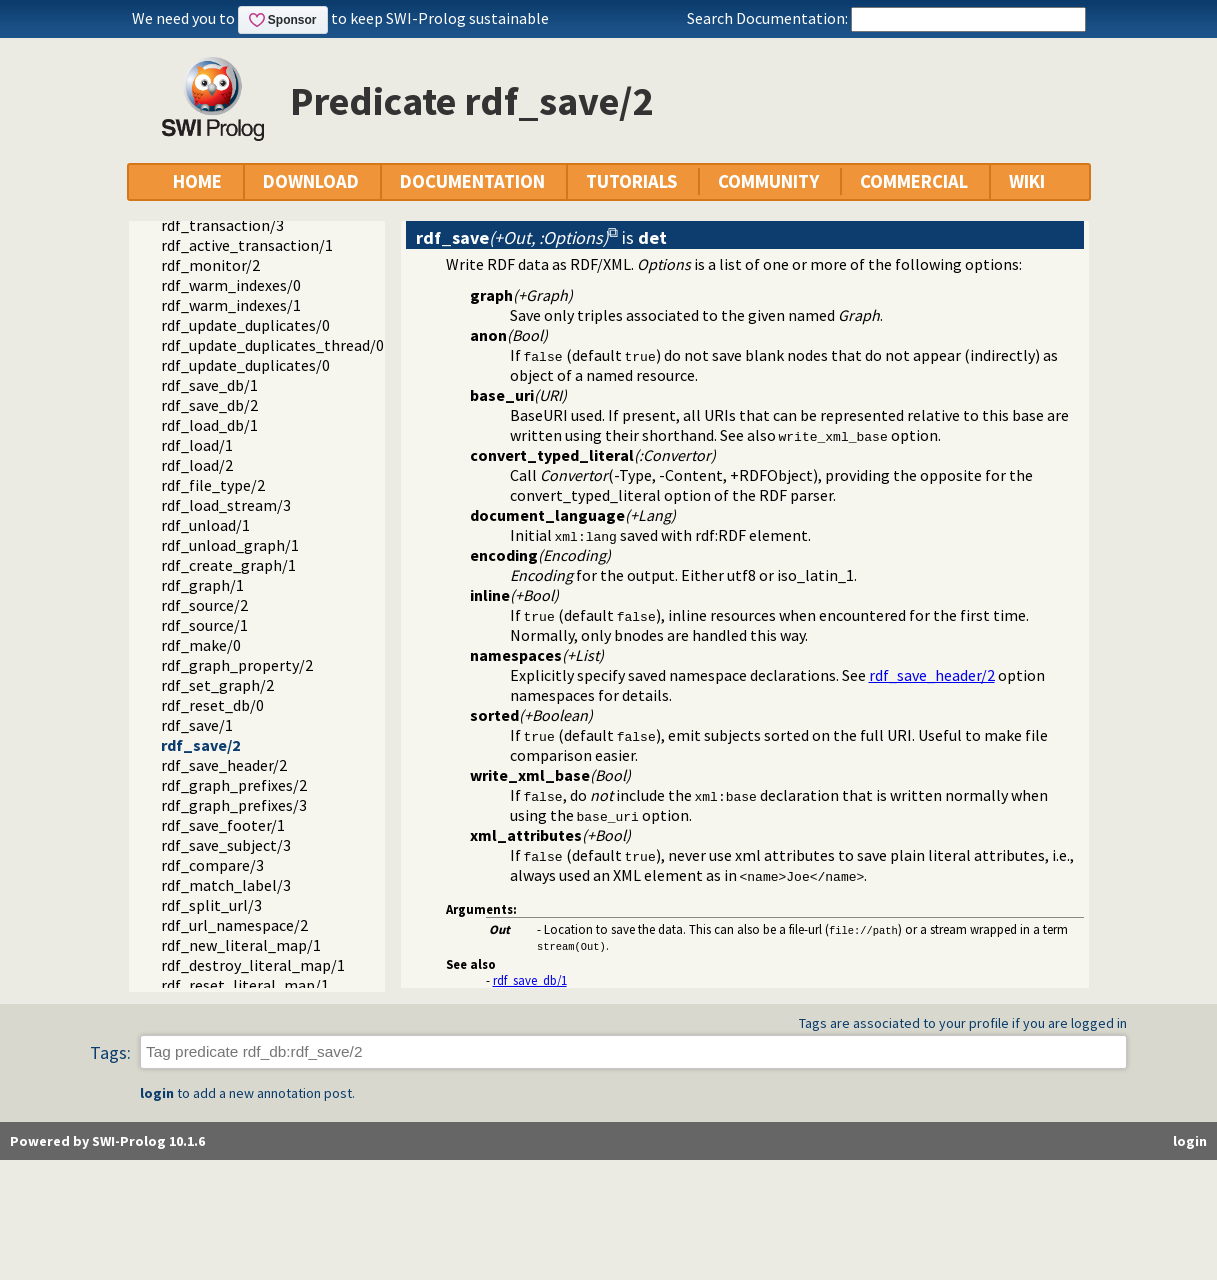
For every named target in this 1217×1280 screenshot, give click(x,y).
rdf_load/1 (197, 445)
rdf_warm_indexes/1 (231, 305)
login (157, 1093)
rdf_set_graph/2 (217, 685)
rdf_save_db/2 (209, 405)
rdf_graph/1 (202, 585)
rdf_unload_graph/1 (230, 545)
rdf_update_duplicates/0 (245, 325)
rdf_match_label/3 (226, 885)
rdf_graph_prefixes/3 (234, 805)
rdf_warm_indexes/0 (231, 285)
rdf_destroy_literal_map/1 (253, 965)
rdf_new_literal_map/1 (241, 945)
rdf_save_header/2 (224, 765)
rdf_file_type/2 (213, 485)
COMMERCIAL (914, 181)
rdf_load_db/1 (209, 425)
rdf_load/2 (197, 465)
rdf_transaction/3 (222, 225)
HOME (197, 181)
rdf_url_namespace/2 (234, 925)
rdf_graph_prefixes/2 (234, 785)
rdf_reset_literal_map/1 (245, 985)
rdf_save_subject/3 (226, 845)
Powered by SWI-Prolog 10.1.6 (107, 1141)
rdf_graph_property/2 (237, 665)
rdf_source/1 (204, 625)
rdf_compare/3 (212, 865)
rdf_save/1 (197, 725)
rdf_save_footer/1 (223, 825)
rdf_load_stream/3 (226, 505)
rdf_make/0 (201, 645)
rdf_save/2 (200, 745)
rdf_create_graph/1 (228, 565)
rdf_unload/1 (205, 525)
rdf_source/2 (204, 605)
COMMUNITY (768, 181)
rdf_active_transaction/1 (247, 245)
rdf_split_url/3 (211, 905)
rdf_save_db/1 (209, 385)
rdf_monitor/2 (210, 265)
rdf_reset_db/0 (212, 705)
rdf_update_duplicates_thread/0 (272, 345)
